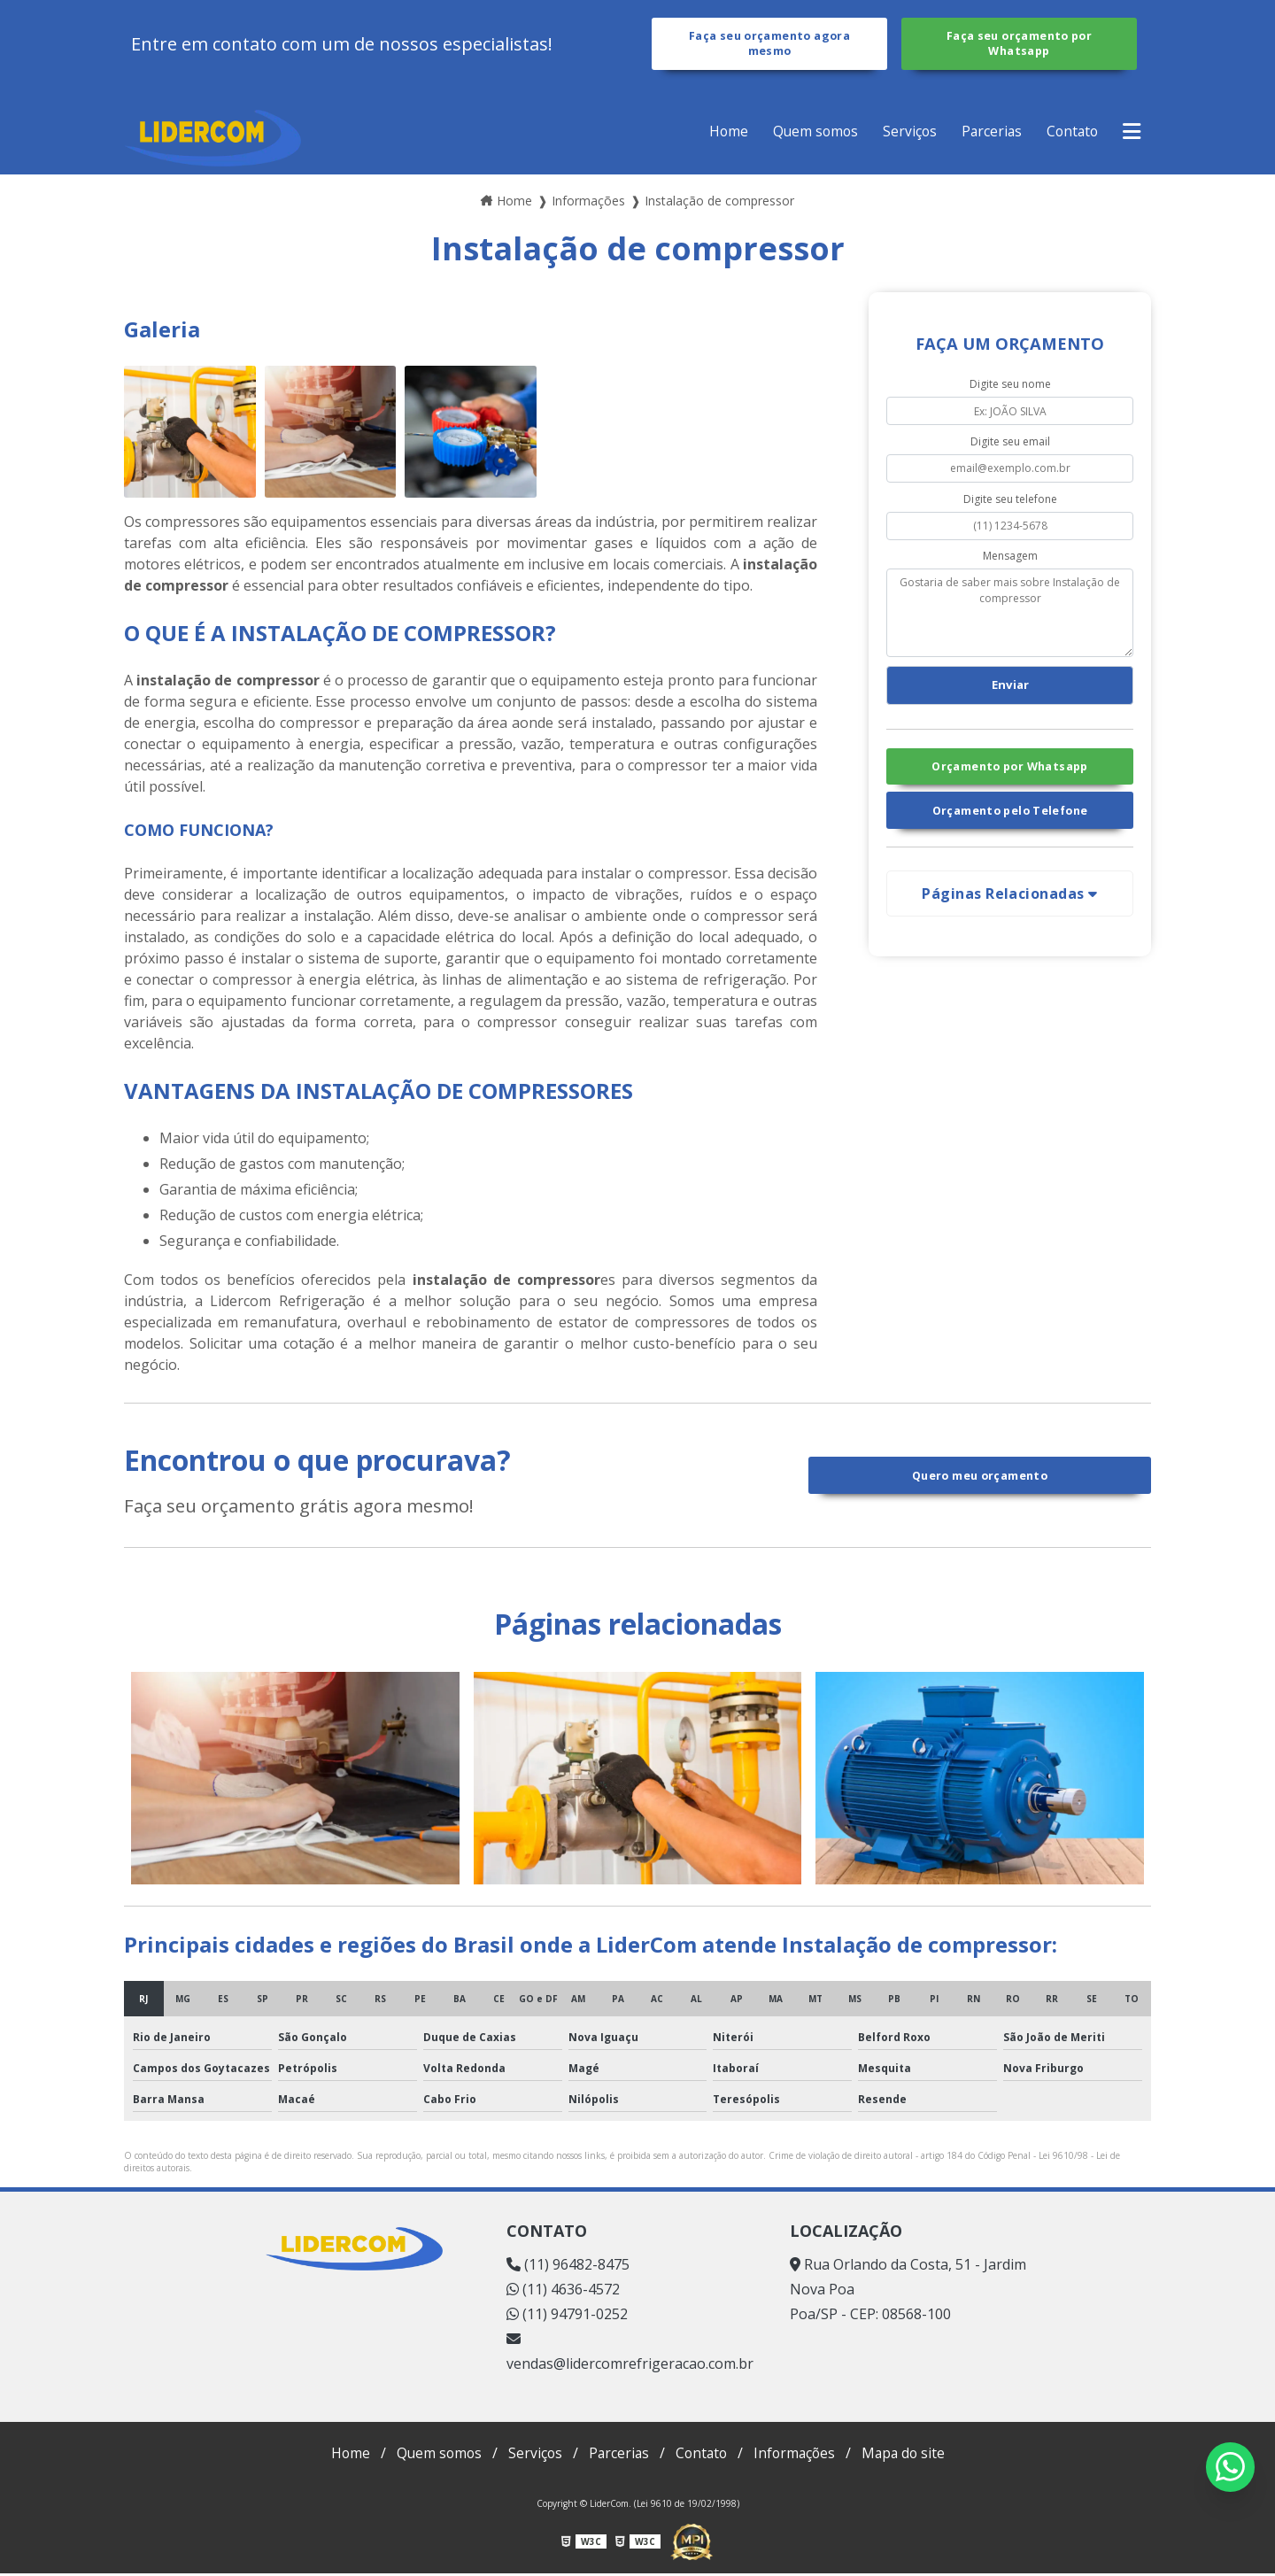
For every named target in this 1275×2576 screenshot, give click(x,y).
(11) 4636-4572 (563, 2291)
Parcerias (987, 133)
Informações (797, 2455)
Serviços (904, 133)
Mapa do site (909, 2455)
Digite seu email (1010, 444)
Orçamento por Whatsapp (1009, 771)
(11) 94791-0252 (567, 2316)
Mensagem (1010, 558)
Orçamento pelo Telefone (1010, 817)
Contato (1070, 133)
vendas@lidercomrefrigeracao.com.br (629, 2355)
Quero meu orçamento (979, 1478)
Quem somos (808, 133)
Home (719, 133)
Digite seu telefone (1010, 501)
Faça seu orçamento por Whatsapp (1019, 45)
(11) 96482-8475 (568, 2267)
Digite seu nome (1010, 386)
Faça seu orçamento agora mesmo (769, 45)
